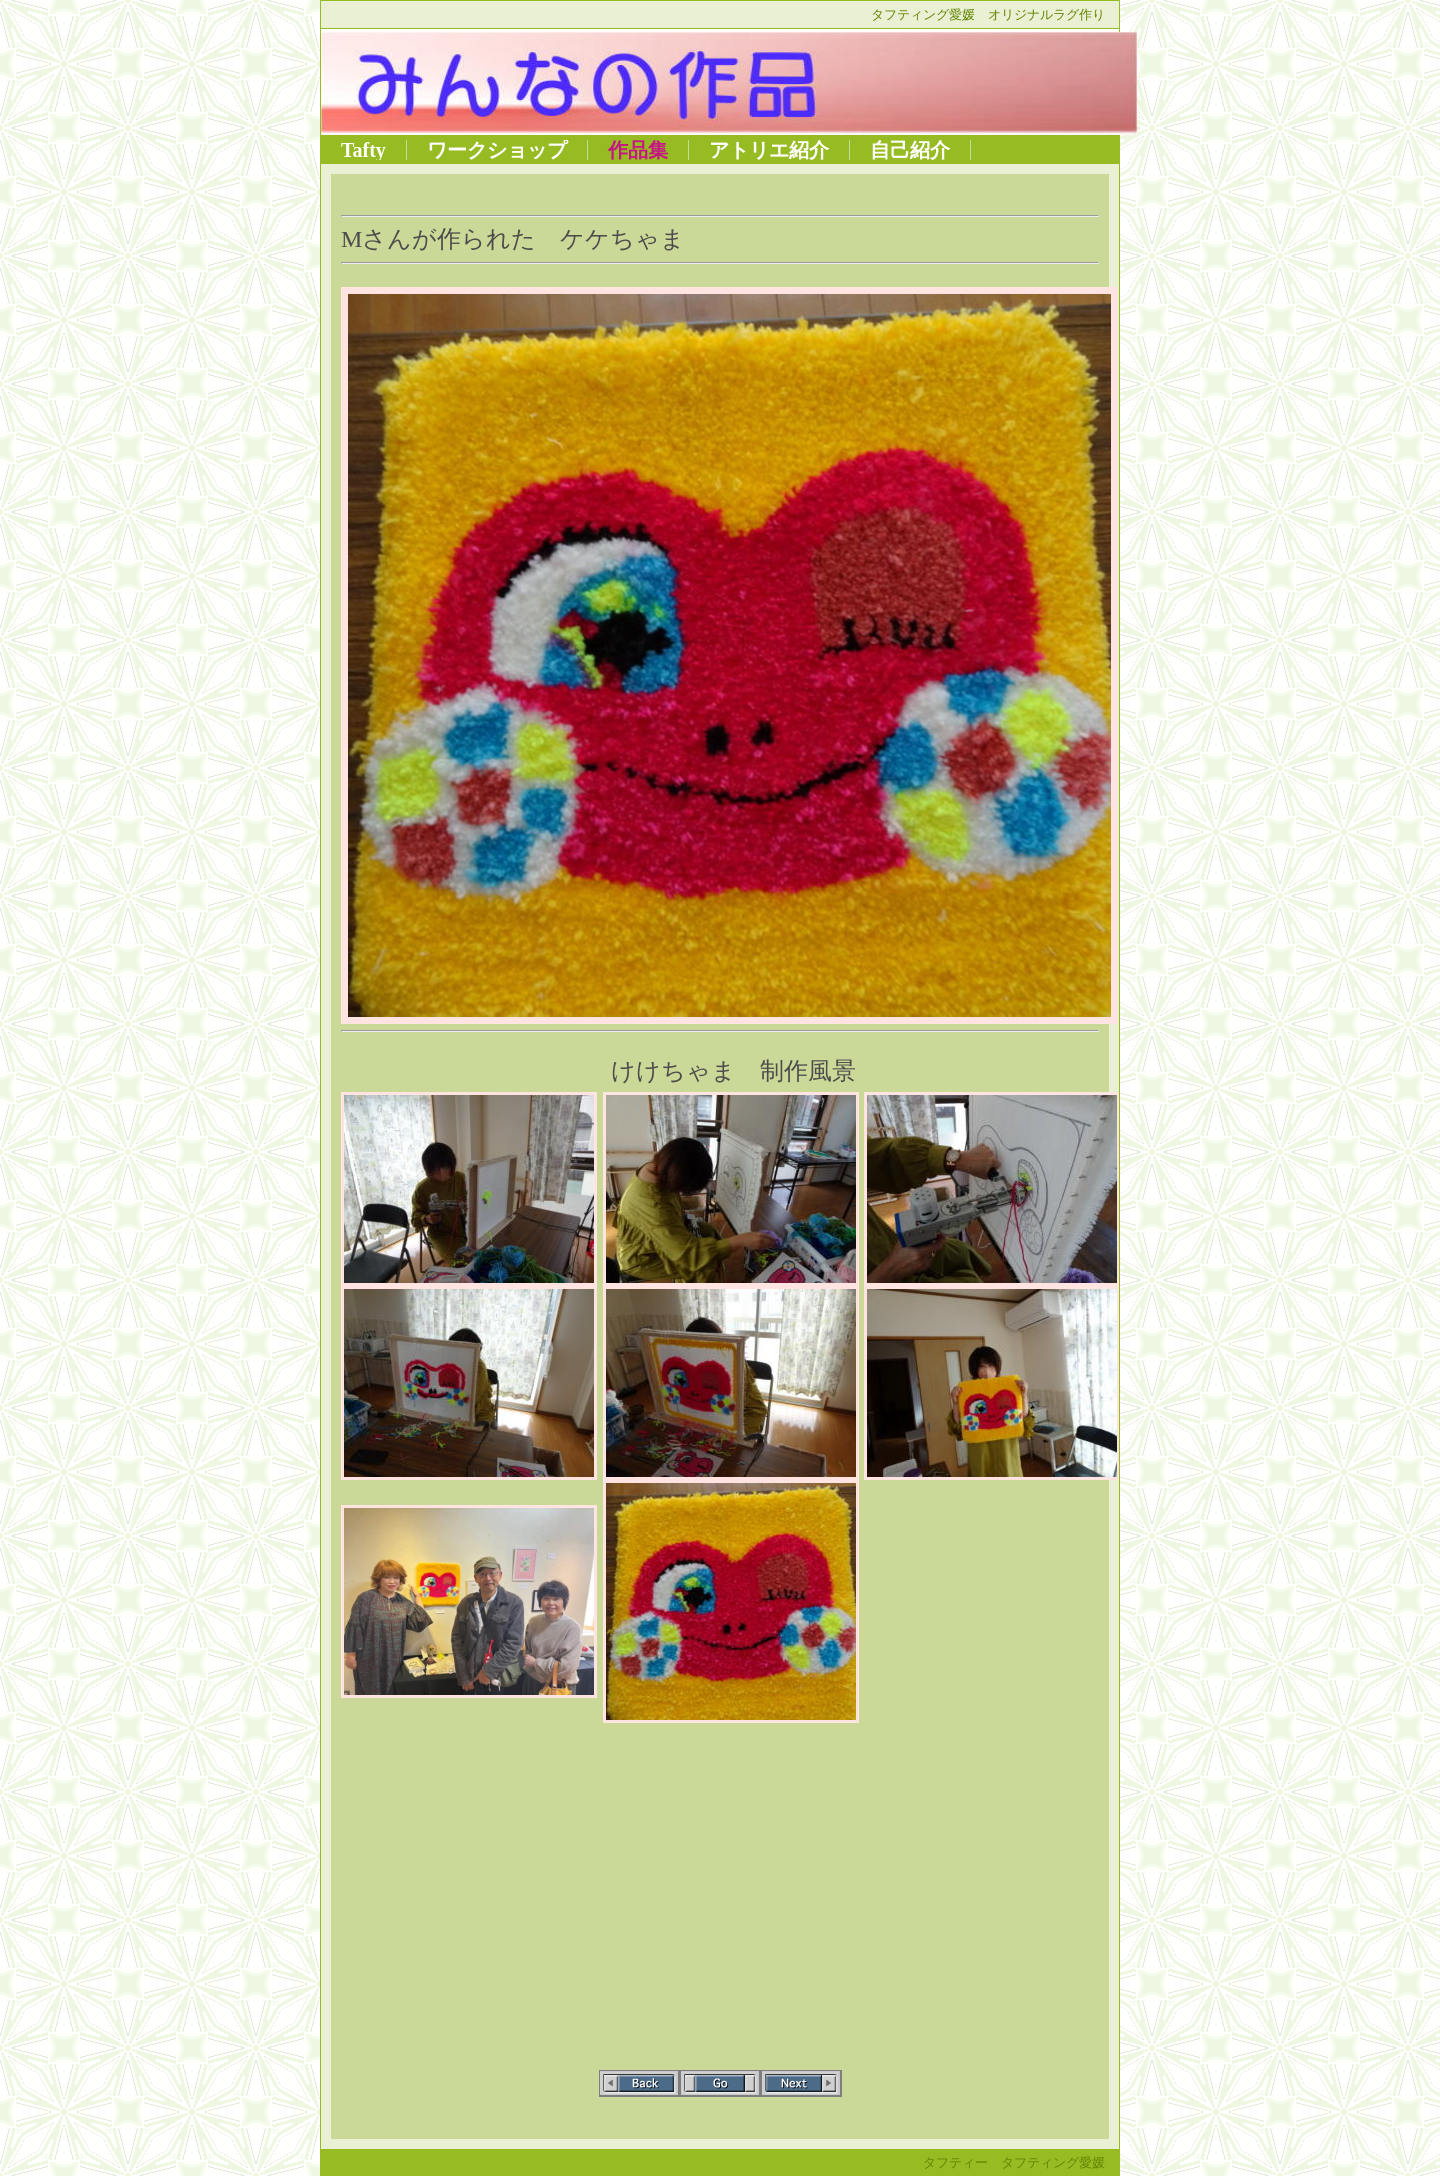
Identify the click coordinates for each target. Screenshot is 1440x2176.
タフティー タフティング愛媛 (1014, 2162)
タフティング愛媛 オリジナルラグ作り (988, 14)
